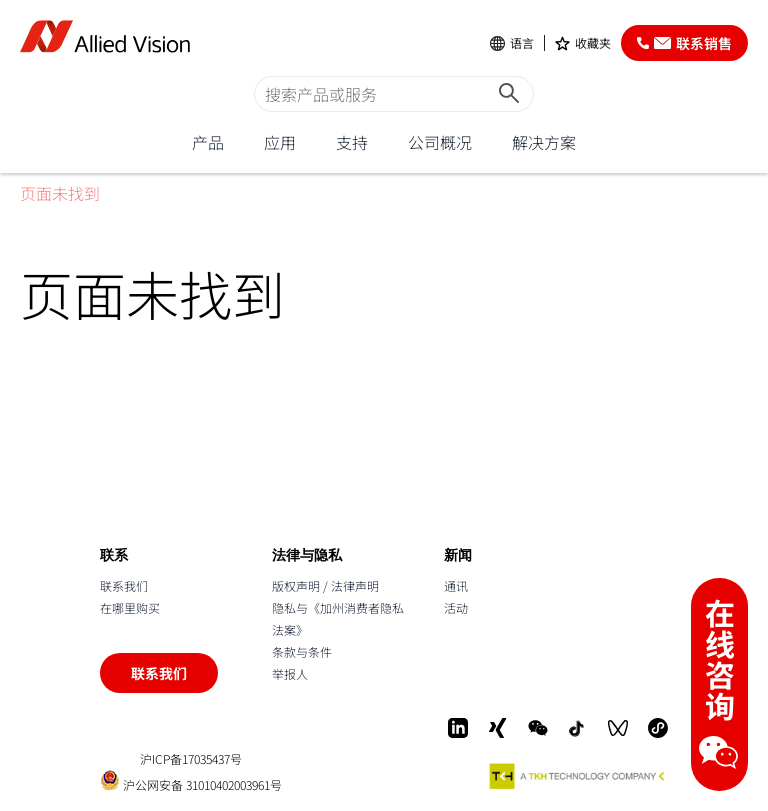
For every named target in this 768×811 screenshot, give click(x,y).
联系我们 (124, 585)
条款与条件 (302, 651)
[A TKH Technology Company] (578, 776)
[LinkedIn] (458, 728)
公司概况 (440, 142)
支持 (352, 142)
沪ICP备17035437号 (191, 759)
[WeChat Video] (618, 728)
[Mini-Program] (658, 728)
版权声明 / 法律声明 (325, 585)
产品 (208, 142)
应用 (280, 142)
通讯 (456, 585)
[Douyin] (578, 728)
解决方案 (544, 142)
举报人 (290, 673)
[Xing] (498, 728)
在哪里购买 (130, 607)
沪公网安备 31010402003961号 (191, 780)
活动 (456, 607)
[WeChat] (538, 728)
